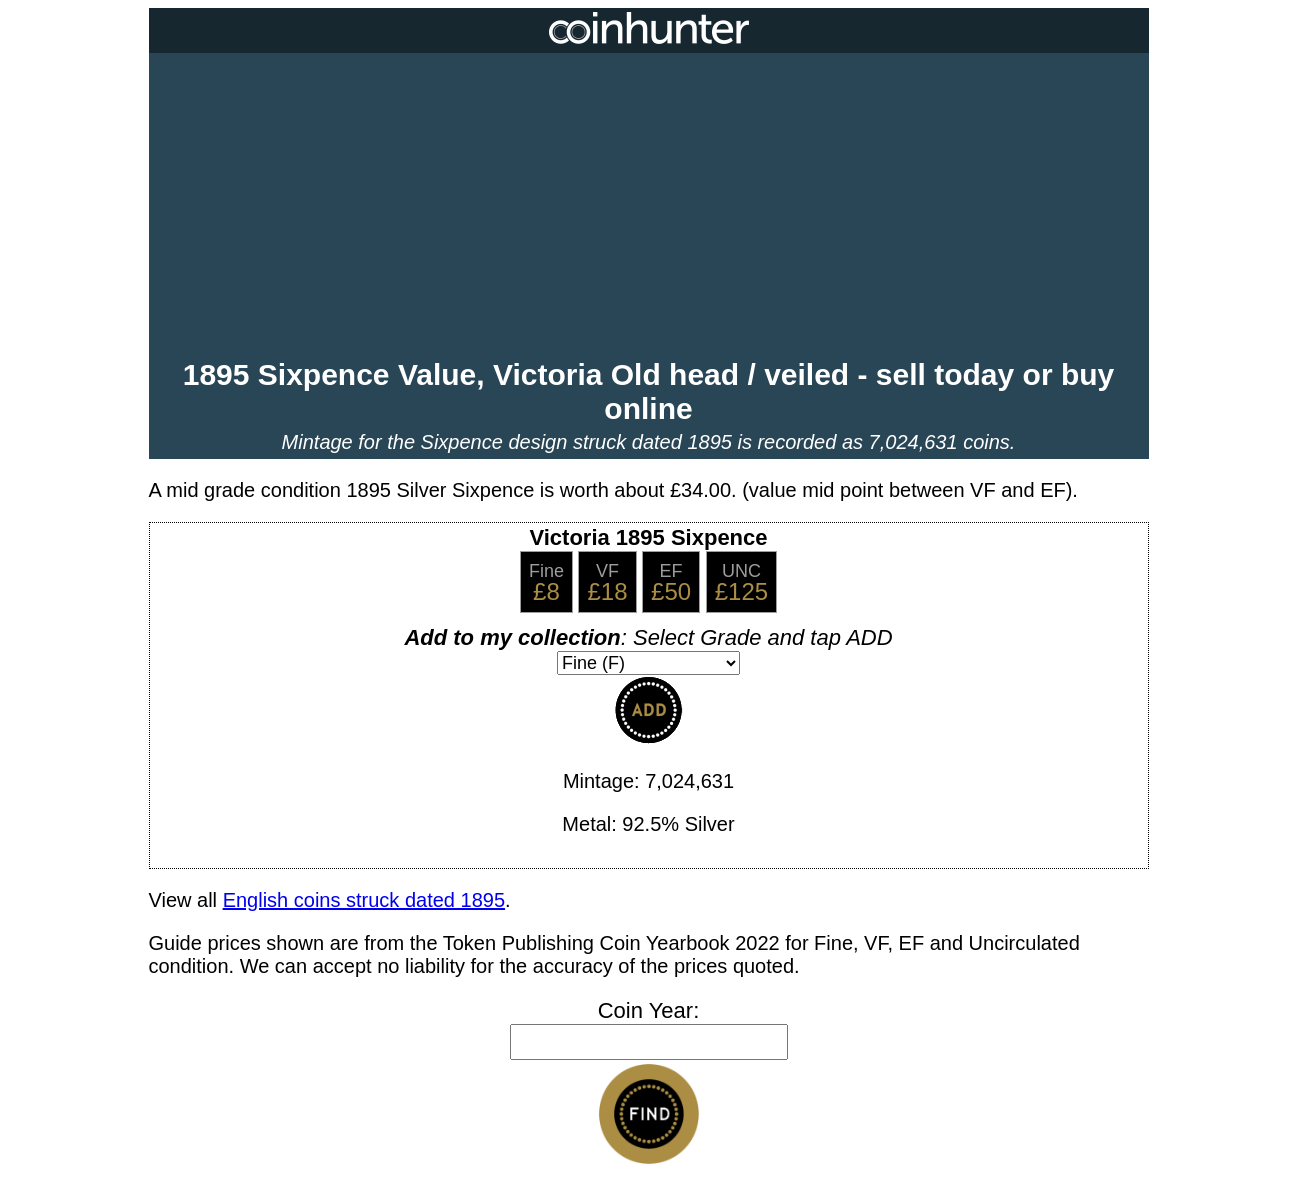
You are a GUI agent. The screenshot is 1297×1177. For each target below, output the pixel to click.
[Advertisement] (649, 208)
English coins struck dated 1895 (364, 900)
